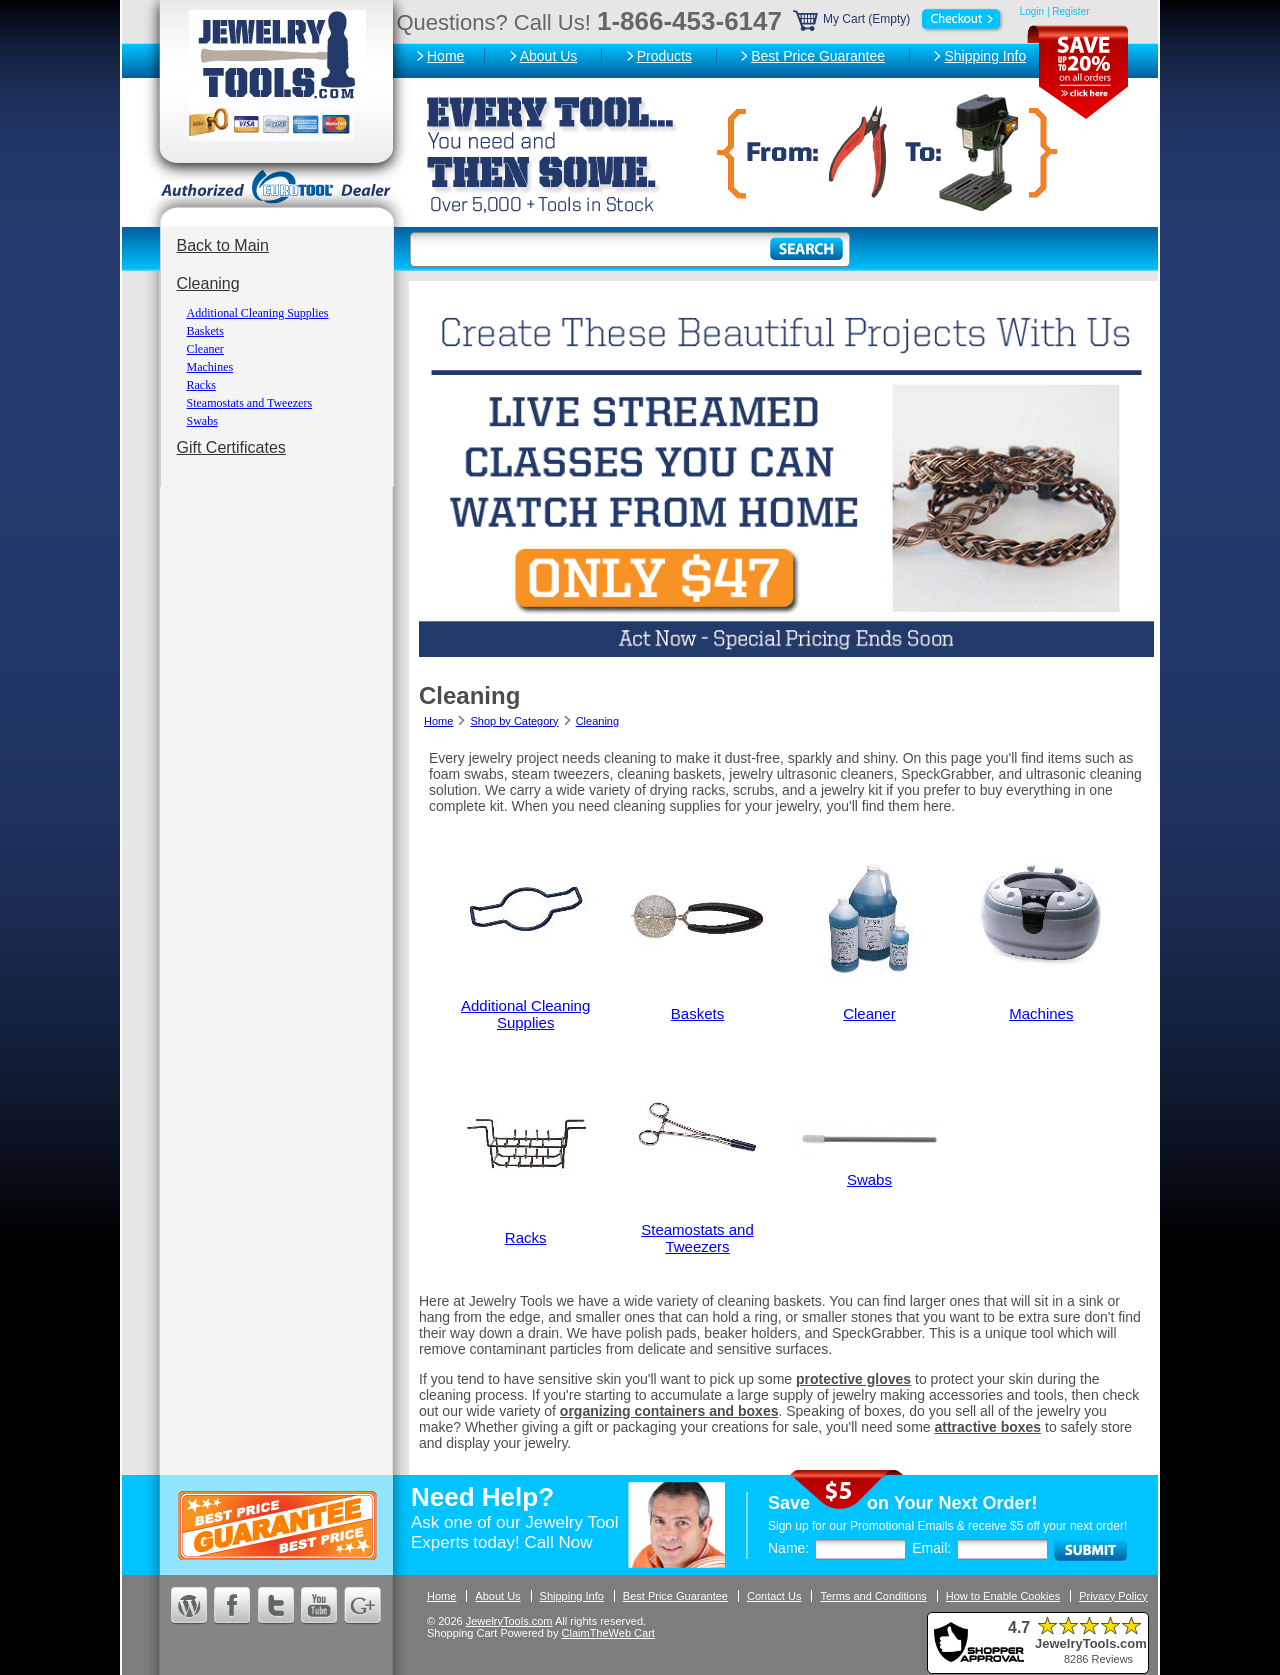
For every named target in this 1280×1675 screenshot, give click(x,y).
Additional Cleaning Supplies (258, 313)
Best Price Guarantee (818, 56)
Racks (201, 385)
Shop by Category (514, 721)
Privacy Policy (1113, 1596)
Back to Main (223, 245)
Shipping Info (985, 56)
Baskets (205, 331)
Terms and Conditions (873, 1596)
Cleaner (205, 349)
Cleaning (208, 283)
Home (445, 56)
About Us (549, 56)
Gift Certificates (231, 447)
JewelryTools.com (509, 1621)
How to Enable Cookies (1003, 1596)
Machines (210, 367)
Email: (931, 1548)
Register (1070, 11)
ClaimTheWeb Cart (608, 1633)
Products (664, 56)
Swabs (202, 421)
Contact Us (774, 1596)
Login (1032, 11)
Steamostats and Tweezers (250, 403)
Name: (788, 1548)
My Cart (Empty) (899, 19)
